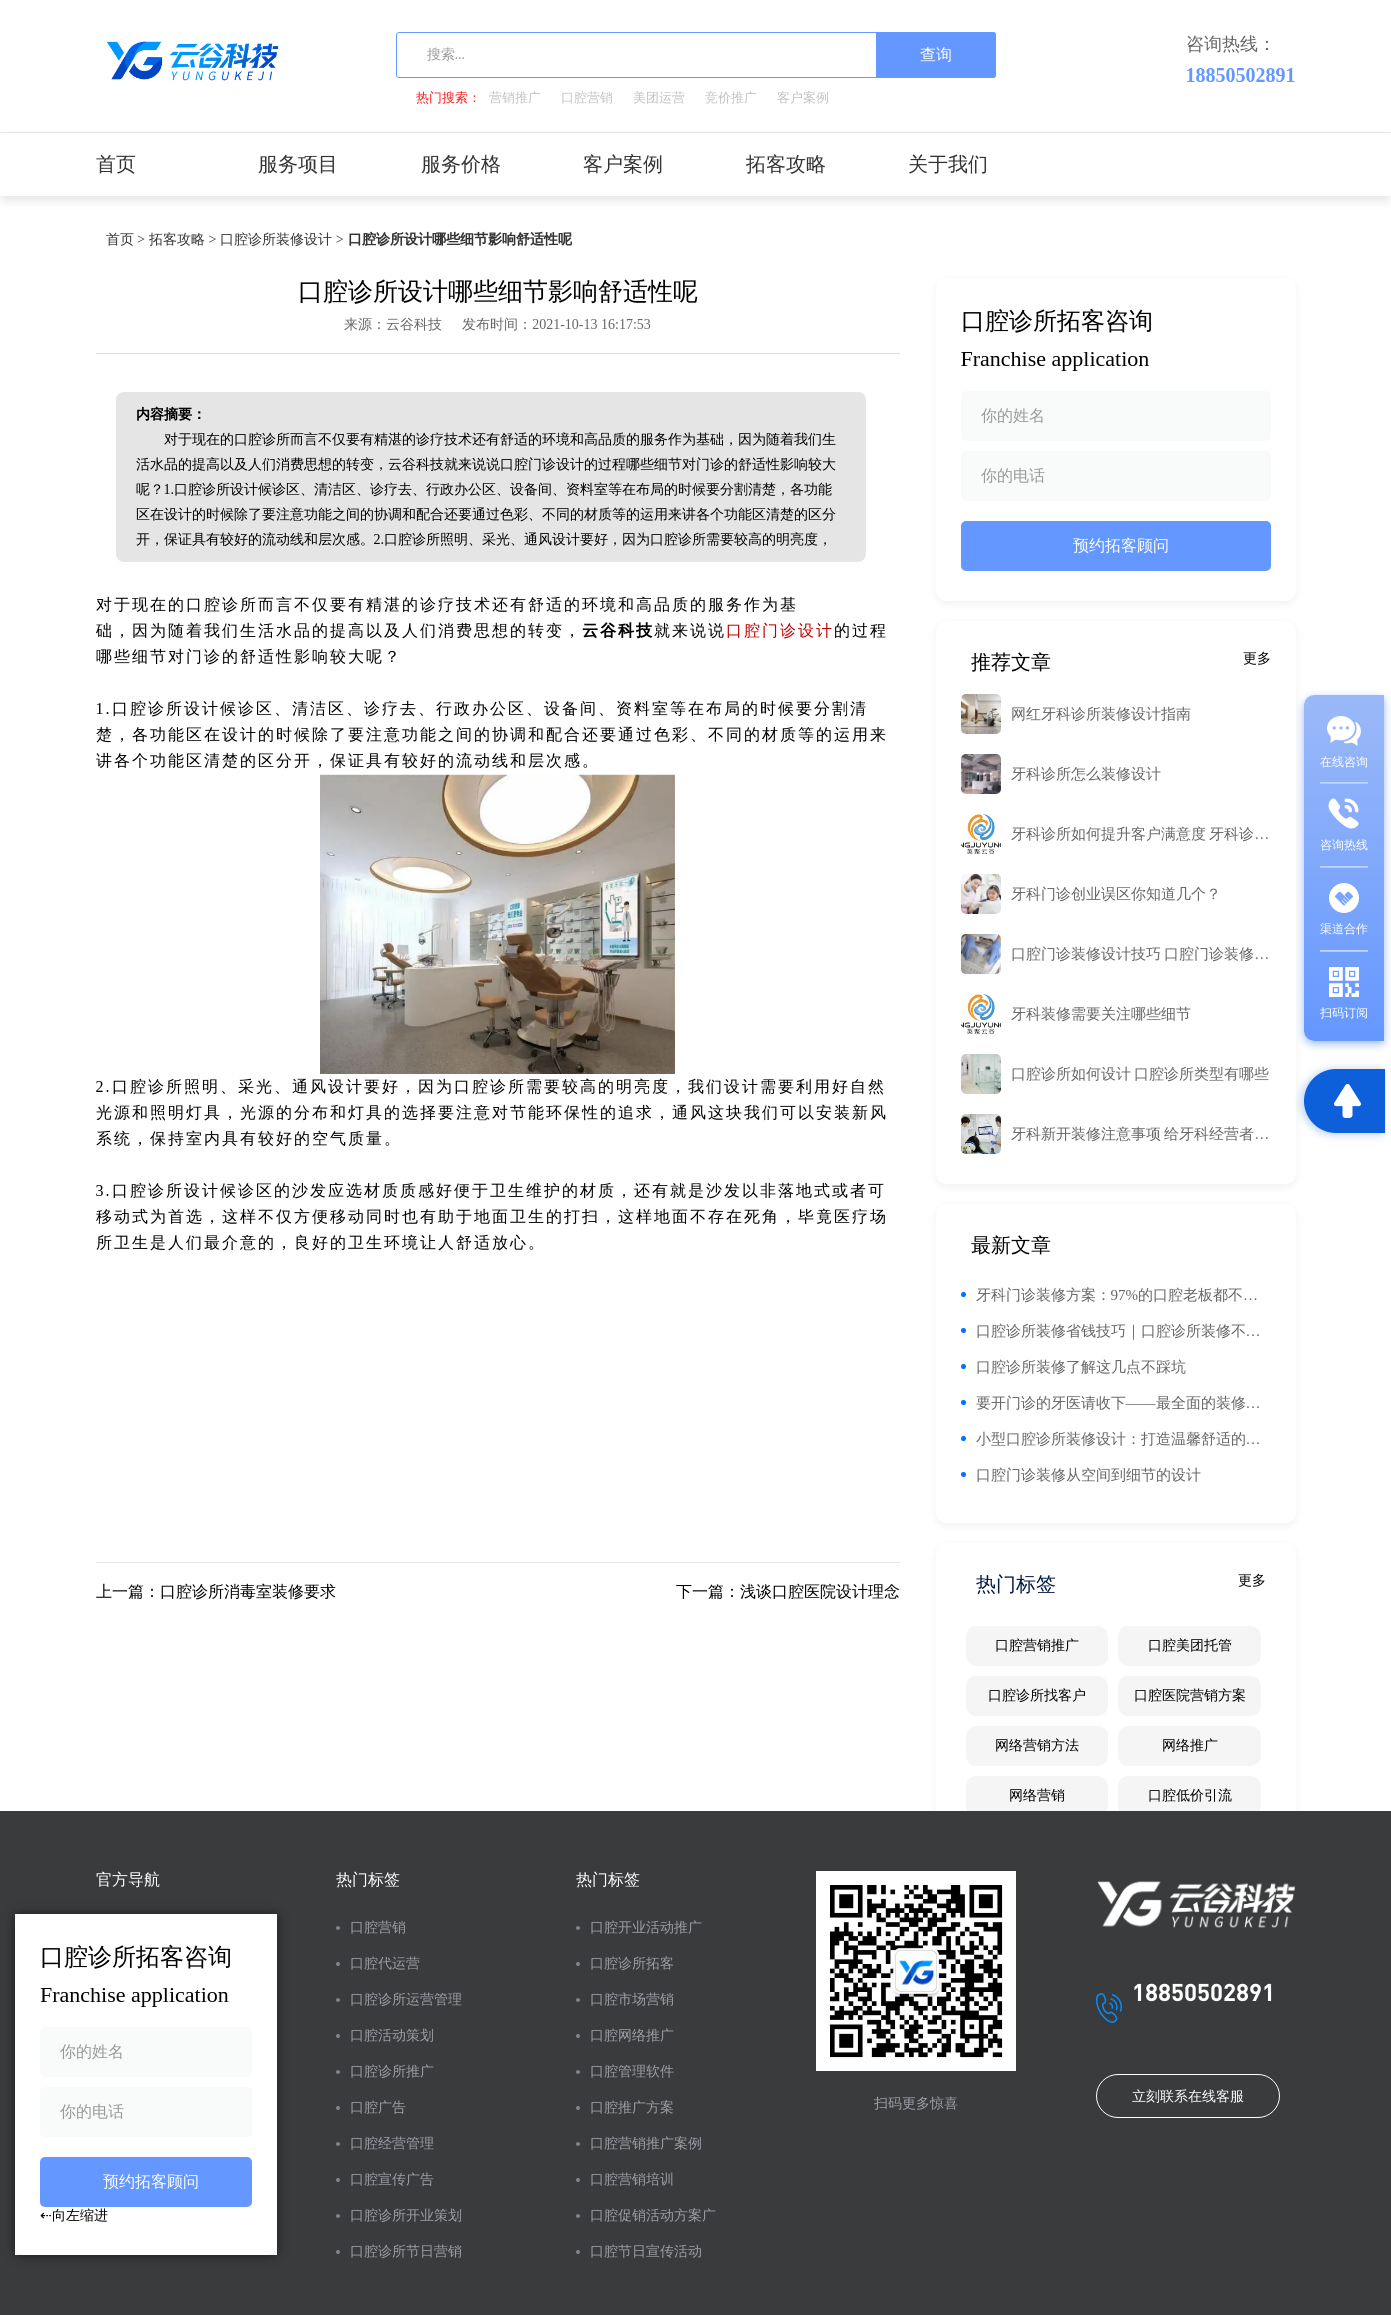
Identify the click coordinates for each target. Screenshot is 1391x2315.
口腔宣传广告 (392, 2179)
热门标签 (368, 1879)
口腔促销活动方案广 (653, 2215)
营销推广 (515, 97)
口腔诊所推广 (392, 2071)
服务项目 (298, 164)
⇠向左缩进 (74, 2215)
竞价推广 (731, 97)
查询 (936, 54)
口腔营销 (587, 97)
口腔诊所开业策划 (406, 2215)
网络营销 (1037, 1795)
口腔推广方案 (632, 2107)
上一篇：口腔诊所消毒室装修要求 (216, 1591)
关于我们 (948, 164)
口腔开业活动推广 (646, 1927)
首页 (116, 164)
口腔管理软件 (632, 2071)
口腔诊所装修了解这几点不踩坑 (1081, 1367)
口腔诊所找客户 (1037, 1695)
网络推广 (1190, 1745)
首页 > (125, 239)
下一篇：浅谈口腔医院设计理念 (788, 1591)
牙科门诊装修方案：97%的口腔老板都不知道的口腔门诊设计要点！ (1123, 1295)
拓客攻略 (786, 164)
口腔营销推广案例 (646, 2143)
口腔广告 (378, 2107)
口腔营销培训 (632, 2179)
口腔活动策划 (392, 2035)
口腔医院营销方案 (1190, 1695)
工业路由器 (855, 604)
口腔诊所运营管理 (406, 1999)
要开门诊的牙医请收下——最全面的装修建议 (1123, 1403)
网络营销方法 (1037, 1745)
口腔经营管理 (392, 2143)
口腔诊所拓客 (632, 1963)
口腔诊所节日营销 (406, 2251)
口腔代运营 (385, 1963)
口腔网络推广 (632, 2035)
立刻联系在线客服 (1188, 2096)
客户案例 (803, 97)
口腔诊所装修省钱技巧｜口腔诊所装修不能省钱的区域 (1123, 1331)
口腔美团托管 (1190, 1645)
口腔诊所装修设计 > (281, 239)
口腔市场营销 (632, 1999)
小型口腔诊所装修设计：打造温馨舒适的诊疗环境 (1123, 1439)
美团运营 (659, 97)
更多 (1257, 658)
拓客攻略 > (182, 239)
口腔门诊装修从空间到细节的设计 (1088, 1475)
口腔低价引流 (1190, 1795)
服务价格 (461, 164)
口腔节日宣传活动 (646, 2251)
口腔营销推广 (1037, 1645)
